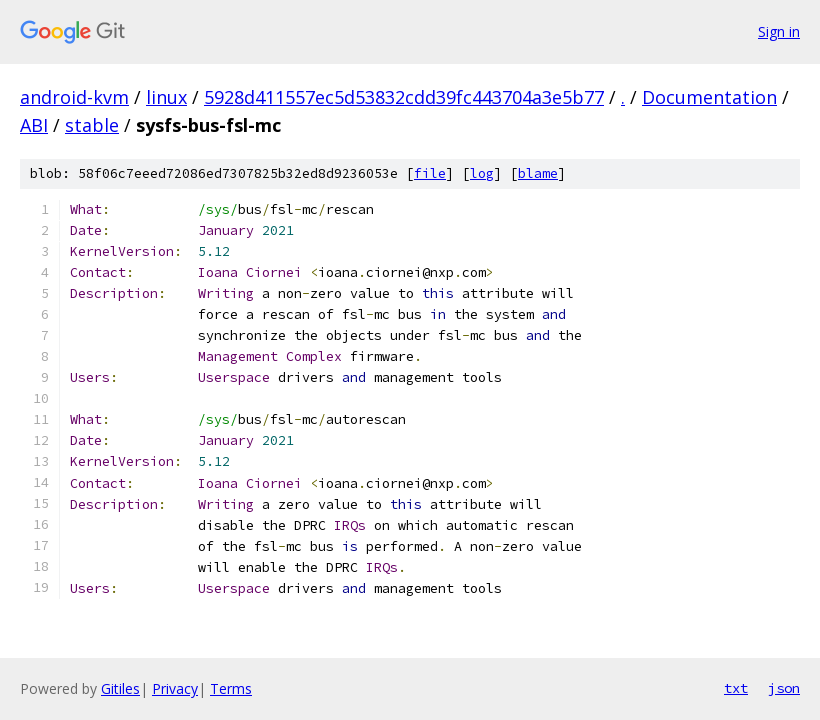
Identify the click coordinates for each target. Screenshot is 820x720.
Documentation (709, 97)
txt (736, 688)
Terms (231, 688)
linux (166, 97)
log (482, 173)
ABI (34, 125)
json (784, 688)
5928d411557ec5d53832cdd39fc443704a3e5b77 (404, 97)
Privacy (175, 688)
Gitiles (120, 688)
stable (92, 125)
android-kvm (74, 97)
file (430, 173)
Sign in (779, 31)
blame (538, 173)
